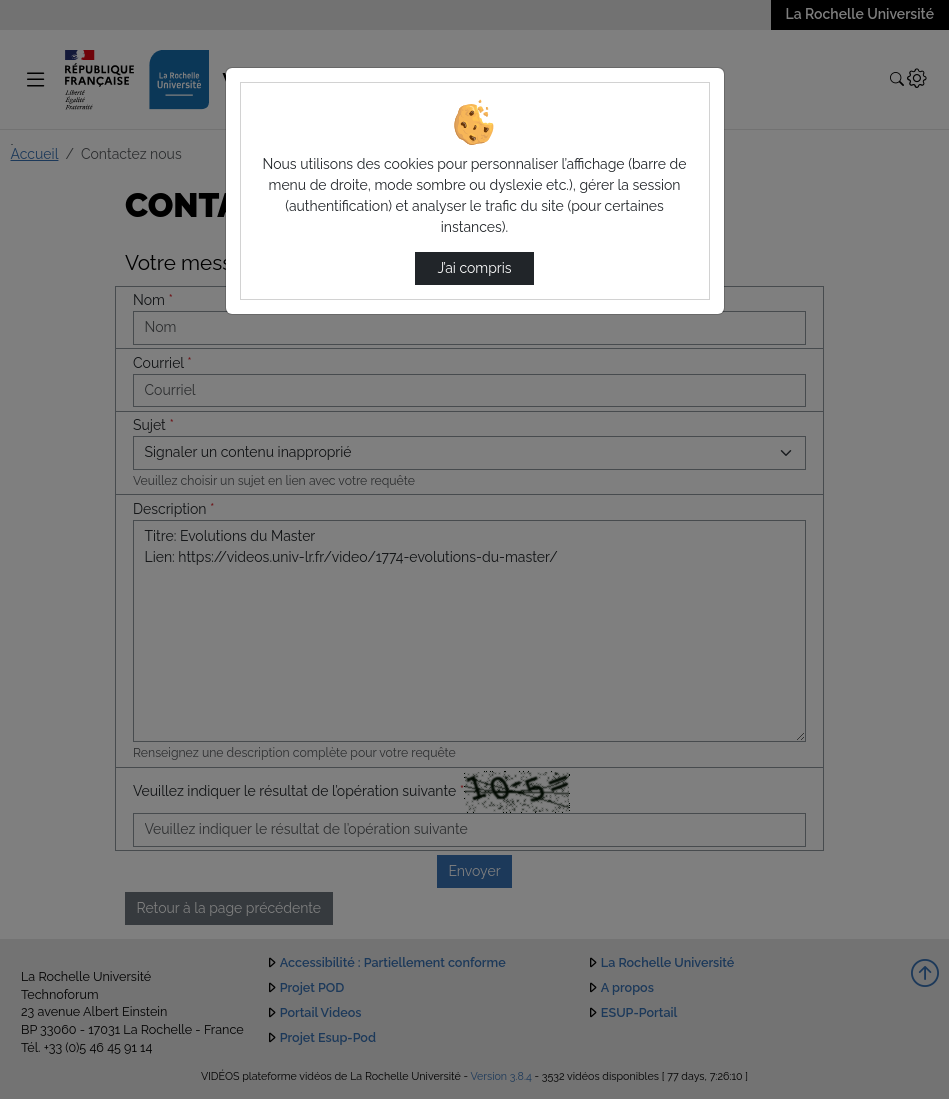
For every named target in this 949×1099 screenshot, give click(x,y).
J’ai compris (474, 268)
